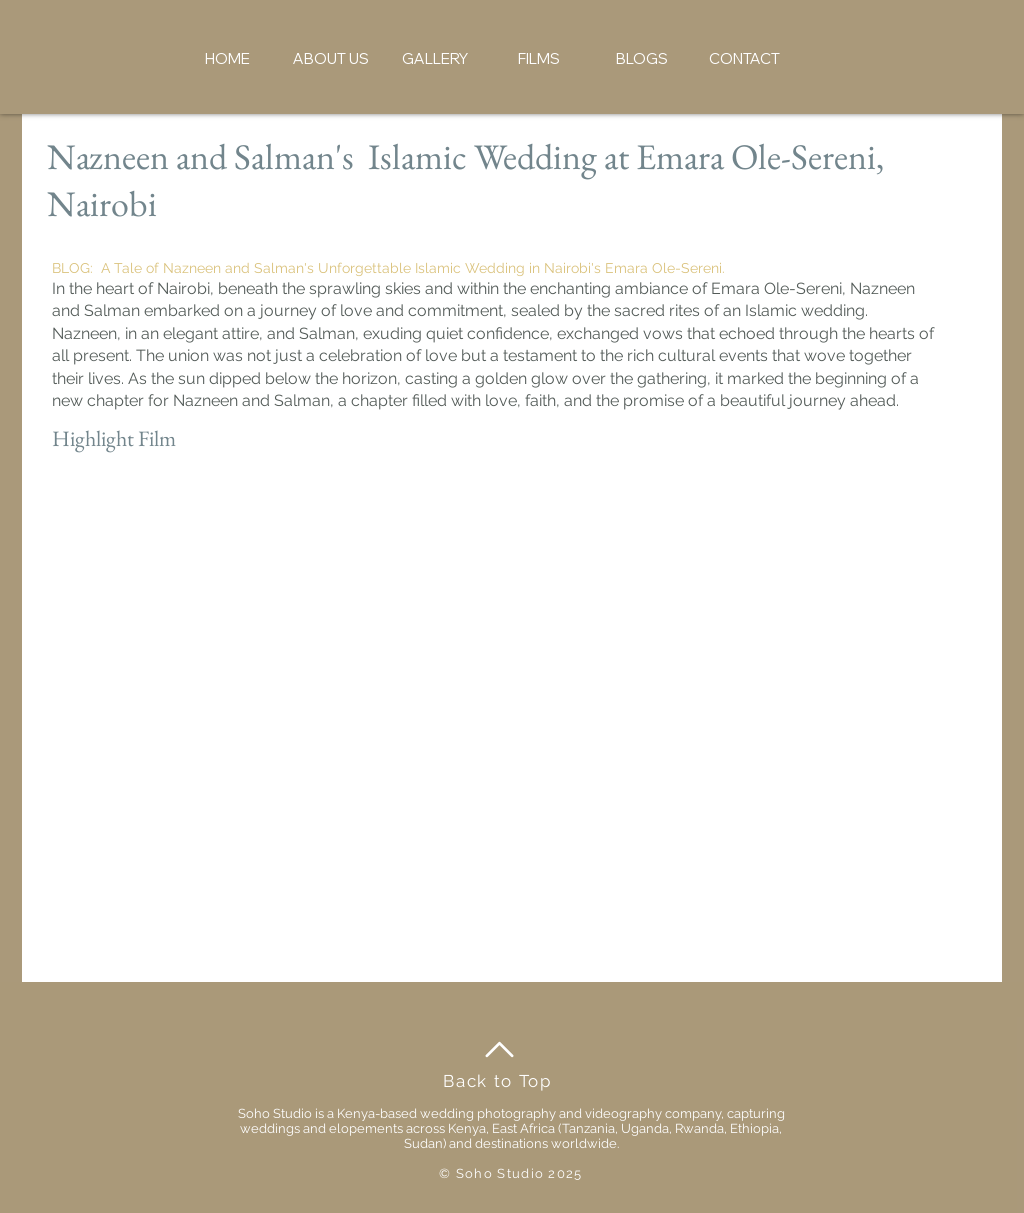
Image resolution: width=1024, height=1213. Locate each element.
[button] (331, 59)
